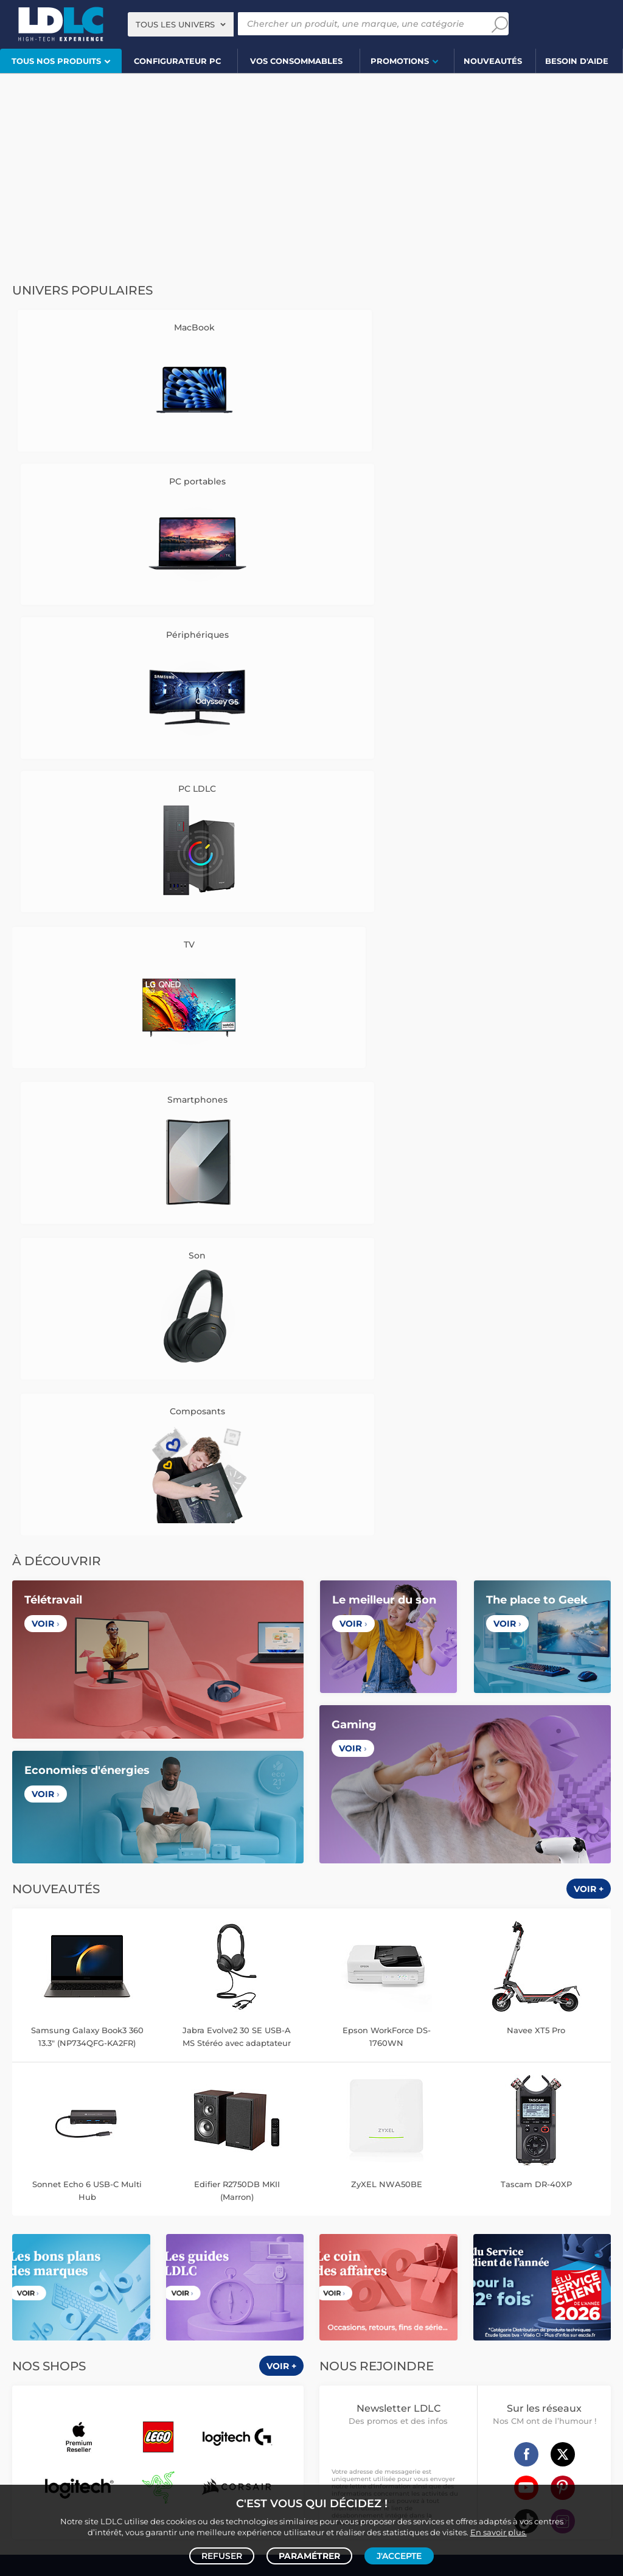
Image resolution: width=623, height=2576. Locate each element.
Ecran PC (198, 2115)
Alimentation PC (57, 2140)
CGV (57, 1704)
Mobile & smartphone (48, 2256)
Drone (406, 2115)
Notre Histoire (85, 1690)
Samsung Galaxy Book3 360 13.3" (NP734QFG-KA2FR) (87, 1128)
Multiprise (413, 2295)
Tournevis (553, 2282)
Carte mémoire (184, 2256)
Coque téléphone (216, 2269)
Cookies (84, 1732)
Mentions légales (84, 1760)
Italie (377, 1908)
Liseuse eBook (83, 2205)
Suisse (297, 1908)
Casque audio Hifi (215, 2179)
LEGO (167, 2359)
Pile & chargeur (555, 2205)
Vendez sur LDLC (236, 1690)
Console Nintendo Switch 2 (58, 2346)
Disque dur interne (229, 2127)
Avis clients (97, 1704)
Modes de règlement (387, 1718)
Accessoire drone (436, 2127)
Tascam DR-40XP (536, 1275)
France (147, 1908)
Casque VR (215, 2346)
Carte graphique (145, 2115)
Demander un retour (387, 1732)
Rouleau (513, 2282)
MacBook (26, 2127)
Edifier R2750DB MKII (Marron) (237, 1282)
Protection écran (105, 2295)
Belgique (190, 1908)
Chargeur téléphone (141, 2269)
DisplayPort (468, 2269)
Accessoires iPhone (181, 2282)
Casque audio (151, 2179)
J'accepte (399, 2555)
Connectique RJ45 (354, 2295)
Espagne (339, 1908)
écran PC (180, 2458)
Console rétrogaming (48, 2359)
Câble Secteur (346, 2282)
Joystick (257, 2346)
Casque (105, 2179)
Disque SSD (168, 2127)
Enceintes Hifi (83, 2192)
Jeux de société (212, 2359)
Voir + (589, 981)
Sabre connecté (540, 2153)
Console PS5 (75, 2334)
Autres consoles (134, 2334)
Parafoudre (571, 2269)
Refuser (221, 2555)
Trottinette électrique (360, 2127)
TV (14, 2179)
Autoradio (79, 2269)
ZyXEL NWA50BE (386, 1275)
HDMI (353, 2269)
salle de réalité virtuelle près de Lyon (498, 2458)
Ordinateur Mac (183, 2140)
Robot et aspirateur (460, 2115)
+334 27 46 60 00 (516, 1698)
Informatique (345, 2334)
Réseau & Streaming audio (210, 2205)
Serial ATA (396, 2282)
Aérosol (504, 2217)
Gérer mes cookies (84, 1746)
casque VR (229, 2458)
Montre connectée (354, 2115)
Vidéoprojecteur (55, 2179)
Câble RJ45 (419, 2269)
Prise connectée (423, 2153)
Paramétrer (309, 2555)
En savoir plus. (498, 2531)
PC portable (31, 2115)
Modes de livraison (387, 1704)
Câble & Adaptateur (178, 2295)
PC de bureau (85, 2115)
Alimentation (520, 2269)
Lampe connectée (354, 2153)
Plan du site (311, 2070)
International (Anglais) (444, 1908)
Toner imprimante (354, 2192)
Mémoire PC (245, 2115)
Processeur (71, 2127)
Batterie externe (38, 2295)
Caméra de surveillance (544, 2115)
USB (328, 2269)
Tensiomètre (482, 2153)
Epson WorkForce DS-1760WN (387, 1128)
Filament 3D (461, 2217)
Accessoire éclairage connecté (541, 2140)
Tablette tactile (121, 2140)
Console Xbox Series (152, 2346)
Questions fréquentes (387, 1690)
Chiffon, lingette (420, 2205)
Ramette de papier (398, 2230)
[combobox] (181, 24)
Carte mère (119, 2127)
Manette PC (257, 2334)
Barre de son (216, 2192)
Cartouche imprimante (436, 2192)
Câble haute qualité (456, 2282)
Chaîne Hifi (136, 2205)
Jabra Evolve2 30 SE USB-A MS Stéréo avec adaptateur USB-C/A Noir (237, 1129)
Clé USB (562, 2192)
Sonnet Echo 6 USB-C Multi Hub (87, 1282)
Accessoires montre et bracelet (422, 2140)
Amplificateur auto (258, 2282)
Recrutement (235, 1704)
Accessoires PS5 (199, 2334)
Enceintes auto (121, 2256)
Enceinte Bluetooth (150, 2192)
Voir (46, 715)
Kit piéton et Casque (101, 2282)
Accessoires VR (122, 2359)
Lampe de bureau (488, 2205)
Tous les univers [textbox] (175, 24)
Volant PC (27, 2334)
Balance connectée (510, 2127)
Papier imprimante (397, 2217)
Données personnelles (79, 1718)
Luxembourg (246, 1908)
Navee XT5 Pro (536, 1121)
